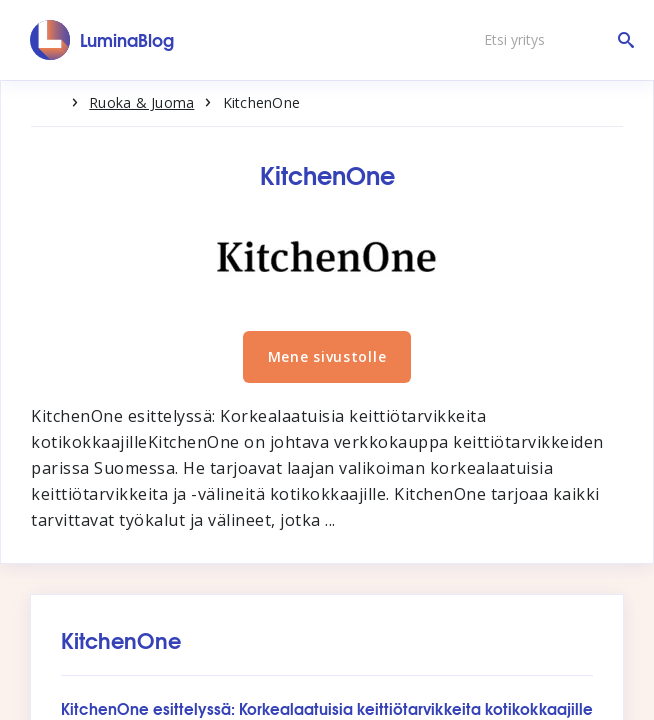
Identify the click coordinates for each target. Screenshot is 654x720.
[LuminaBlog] (102, 40)
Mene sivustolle (327, 356)
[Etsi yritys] (554, 40)
